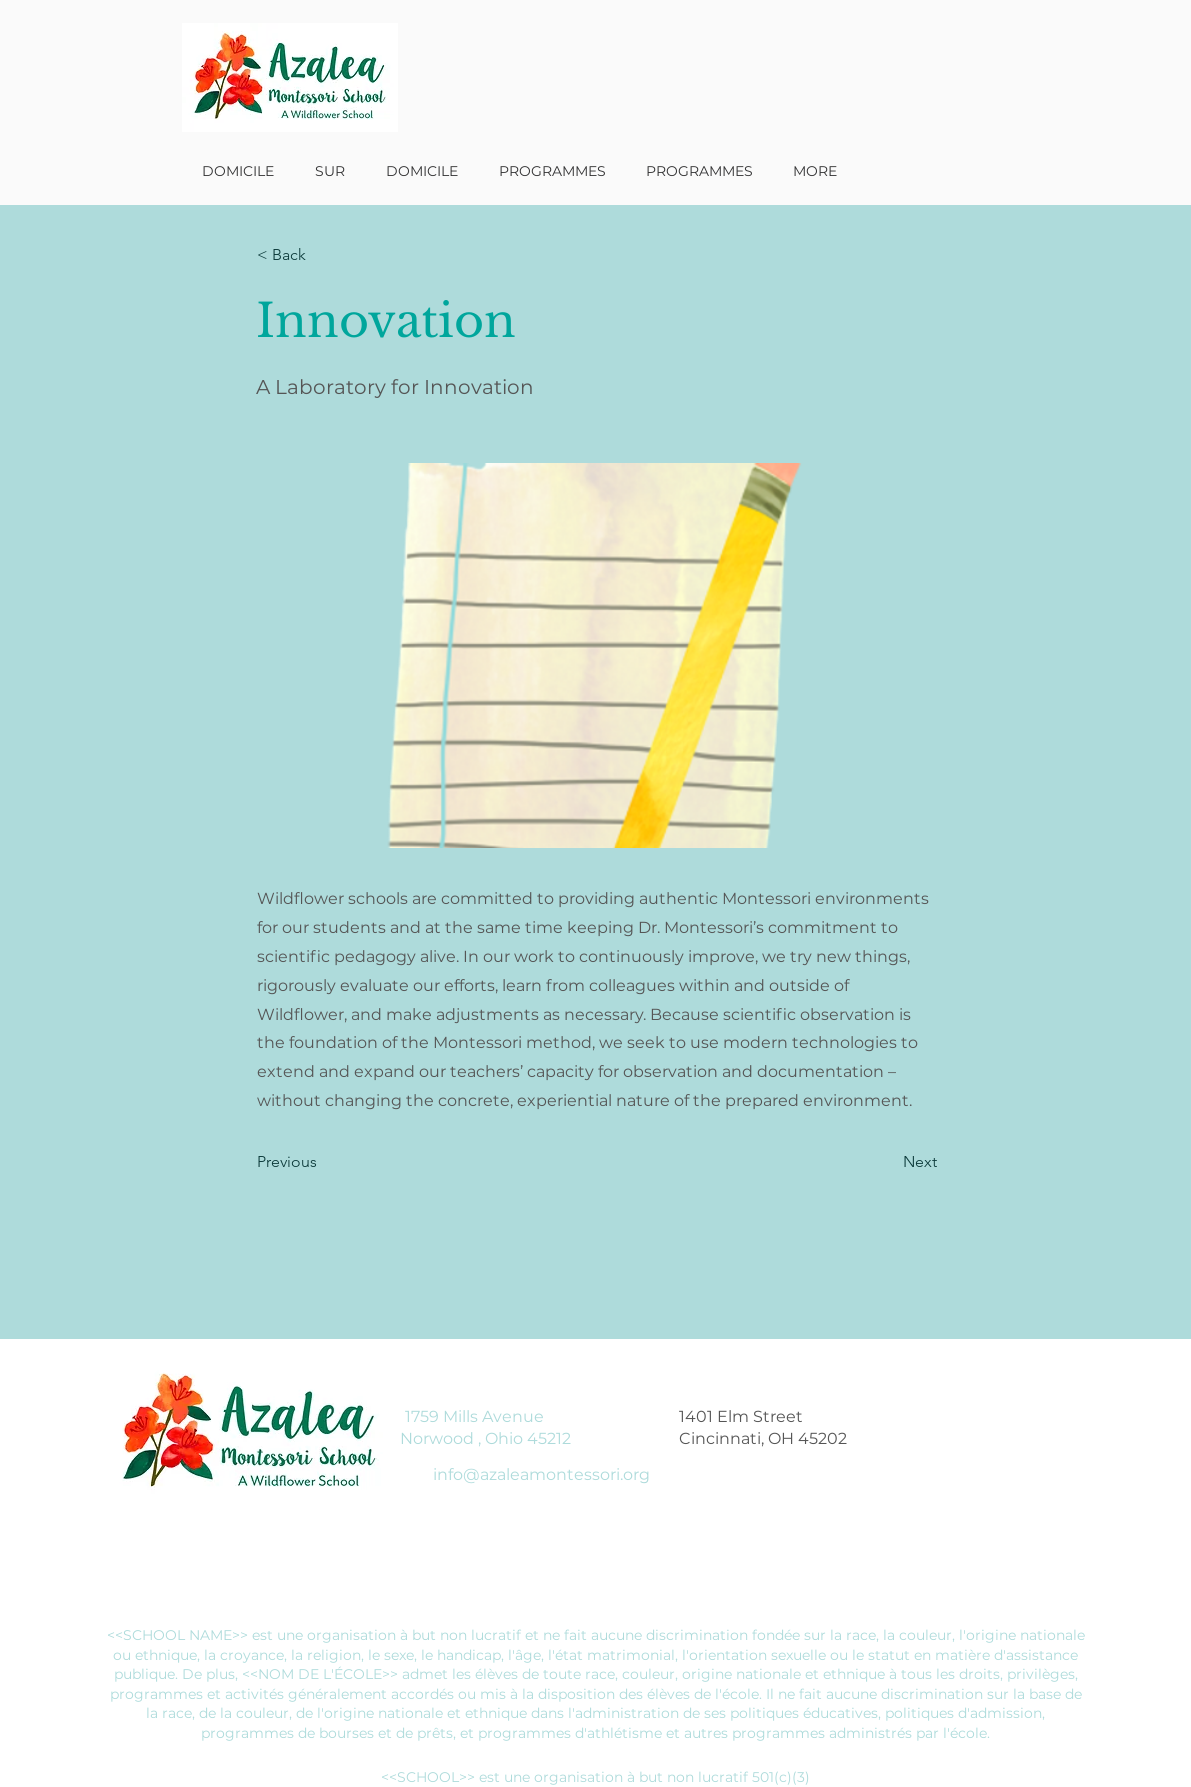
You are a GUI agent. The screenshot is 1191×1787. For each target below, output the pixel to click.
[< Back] (323, 255)
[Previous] (323, 1162)
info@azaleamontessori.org (541, 1474)
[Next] (887, 1162)
